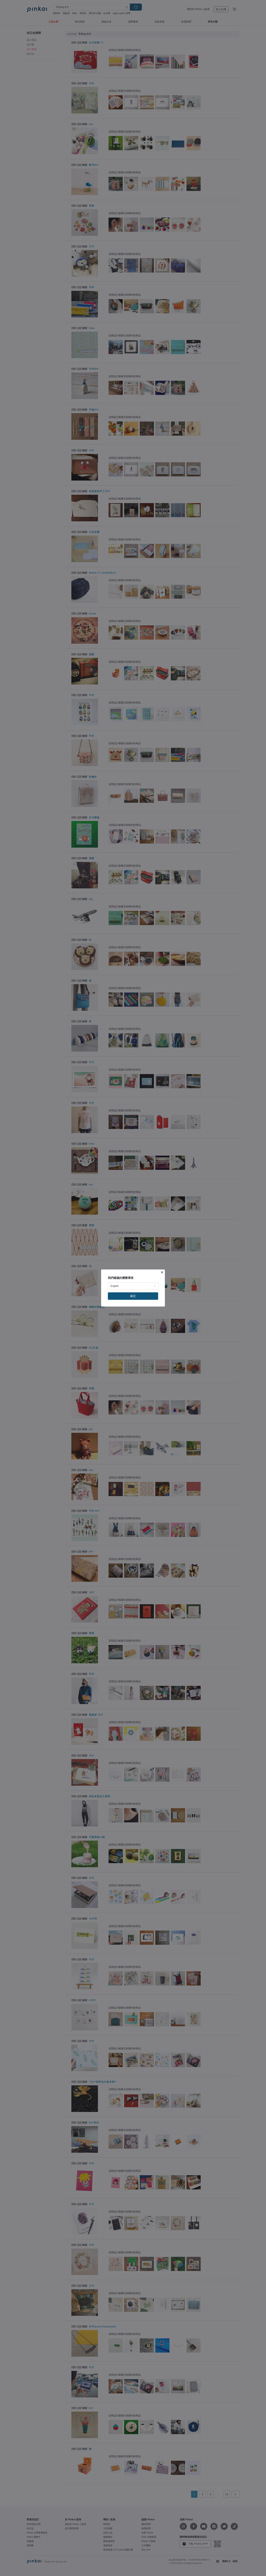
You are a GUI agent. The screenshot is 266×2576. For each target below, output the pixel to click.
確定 (133, 1295)
